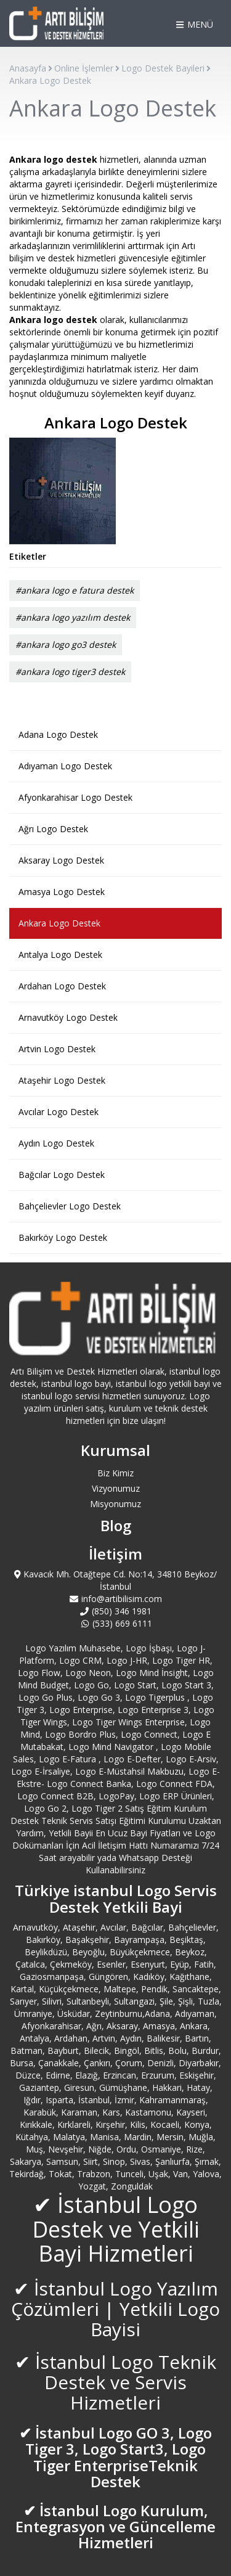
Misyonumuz (115, 1504)
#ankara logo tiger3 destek (70, 671)
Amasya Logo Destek (61, 892)
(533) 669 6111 (115, 1623)
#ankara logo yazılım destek (72, 617)
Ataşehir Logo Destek (61, 1080)
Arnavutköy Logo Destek (68, 1017)
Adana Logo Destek (58, 734)
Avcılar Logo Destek (58, 1112)
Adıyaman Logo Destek (65, 766)
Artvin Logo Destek (56, 1049)
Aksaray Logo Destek (61, 860)
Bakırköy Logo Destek (62, 1237)
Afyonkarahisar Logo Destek (75, 797)
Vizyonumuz (116, 1488)
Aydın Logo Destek (56, 1143)
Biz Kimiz (115, 1473)
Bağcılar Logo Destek (61, 1174)
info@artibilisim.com (116, 1599)
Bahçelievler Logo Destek (69, 1206)
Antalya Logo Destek (60, 954)
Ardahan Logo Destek (62, 986)
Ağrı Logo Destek (53, 829)
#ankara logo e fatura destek (74, 590)
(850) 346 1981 (116, 1611)
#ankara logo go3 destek (65, 644)
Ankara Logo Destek (59, 923)
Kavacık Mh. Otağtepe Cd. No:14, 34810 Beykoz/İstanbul (115, 1580)
